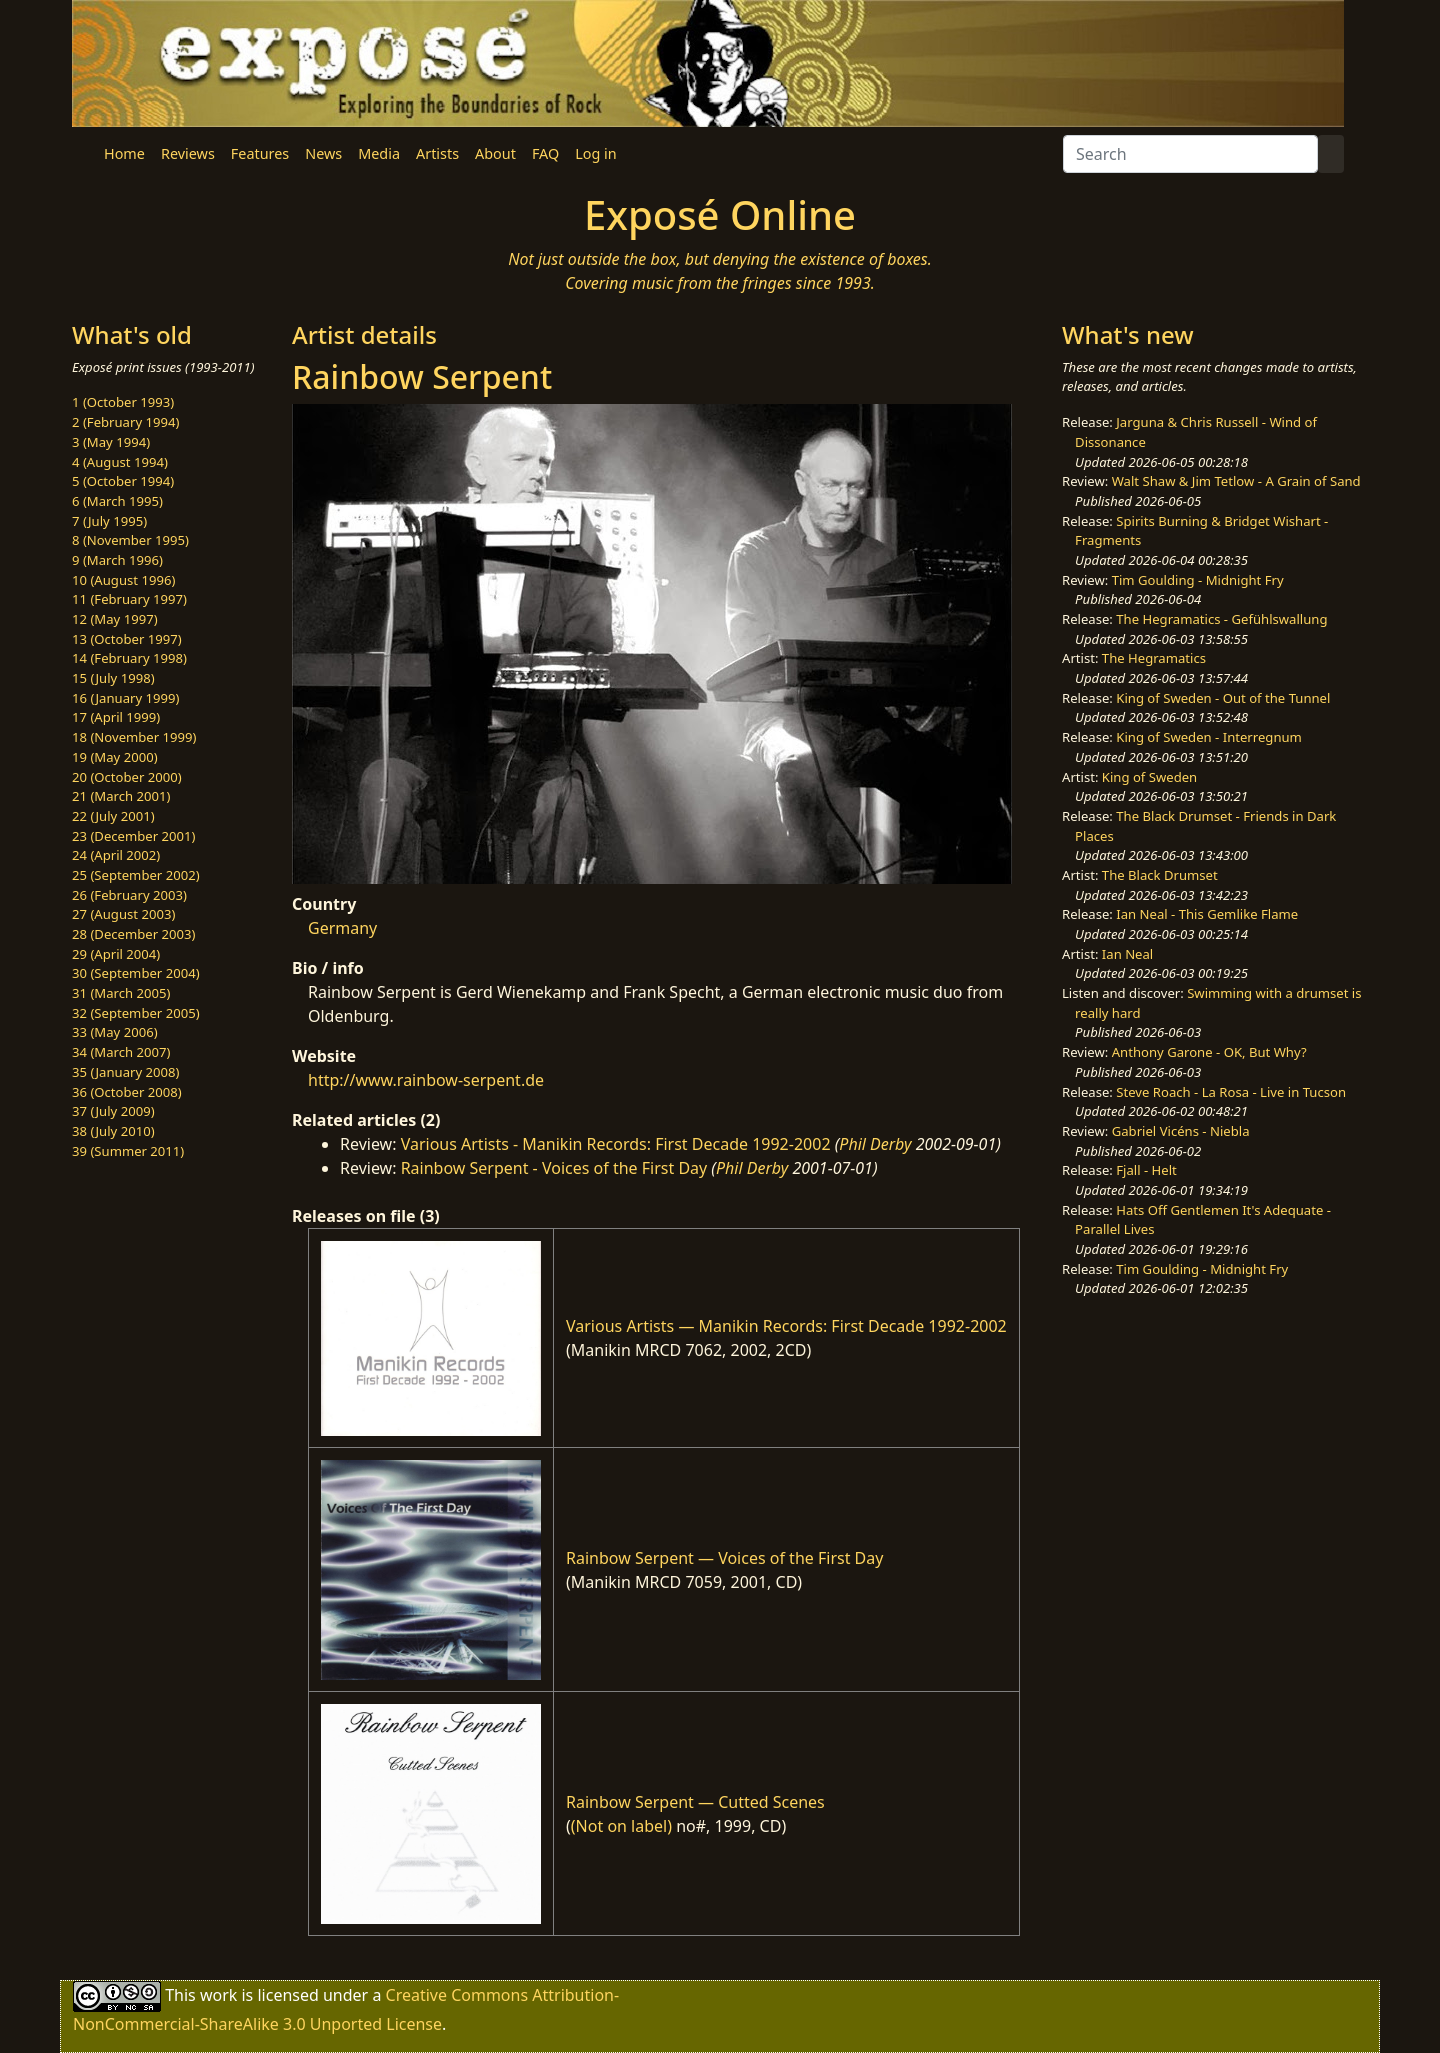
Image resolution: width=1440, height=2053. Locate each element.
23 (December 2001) (133, 836)
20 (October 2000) (127, 777)
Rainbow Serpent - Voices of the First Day (554, 1168)
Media (379, 153)
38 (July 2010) (113, 1131)
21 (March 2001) (121, 796)
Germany (342, 928)
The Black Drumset (1160, 875)
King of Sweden (1149, 777)
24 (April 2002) (116, 855)
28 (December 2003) (133, 934)
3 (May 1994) (111, 442)
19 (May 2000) (115, 757)
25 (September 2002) (136, 875)
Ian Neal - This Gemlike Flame (1207, 914)
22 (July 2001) (113, 816)
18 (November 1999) (134, 737)
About (495, 153)
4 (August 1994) (120, 462)
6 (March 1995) (117, 501)
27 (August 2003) (123, 914)
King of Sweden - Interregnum (1209, 737)
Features (260, 153)
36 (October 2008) (127, 1092)
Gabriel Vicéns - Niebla (1181, 1131)
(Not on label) (621, 1826)
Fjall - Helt (1146, 1170)
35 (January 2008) (125, 1072)
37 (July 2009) (113, 1111)
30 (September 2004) (136, 973)
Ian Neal (1127, 954)
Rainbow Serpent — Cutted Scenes (695, 1802)
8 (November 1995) (130, 540)
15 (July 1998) (113, 678)
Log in (595, 153)
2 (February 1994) (125, 422)
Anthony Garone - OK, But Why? (1209, 1052)
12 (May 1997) (115, 619)
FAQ (545, 153)
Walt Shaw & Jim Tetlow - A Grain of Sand (1236, 481)
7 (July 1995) (109, 521)
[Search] (1190, 154)
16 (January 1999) (125, 698)
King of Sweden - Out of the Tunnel (1223, 698)
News (323, 153)
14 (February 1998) (129, 658)
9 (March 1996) (117, 560)
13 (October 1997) (127, 639)
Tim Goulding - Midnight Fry (1198, 580)
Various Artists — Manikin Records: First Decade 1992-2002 (786, 1326)
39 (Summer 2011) (128, 1151)
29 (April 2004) (116, 954)
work (218, 1995)
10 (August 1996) (123, 580)
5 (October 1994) (123, 481)
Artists (437, 153)
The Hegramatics (1154, 658)
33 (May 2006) (115, 1032)
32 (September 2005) (136, 1013)
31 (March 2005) (121, 993)
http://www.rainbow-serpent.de (426, 1080)
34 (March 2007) (121, 1052)
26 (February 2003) (129, 895)
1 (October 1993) (123, 402)
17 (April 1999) (116, 717)
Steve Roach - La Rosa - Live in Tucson (1231, 1092)
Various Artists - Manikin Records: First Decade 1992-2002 (616, 1144)
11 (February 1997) (129, 599)
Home (124, 153)
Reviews (188, 153)
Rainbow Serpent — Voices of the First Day (724, 1558)
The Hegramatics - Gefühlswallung (1221, 619)
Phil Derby (875, 1144)
